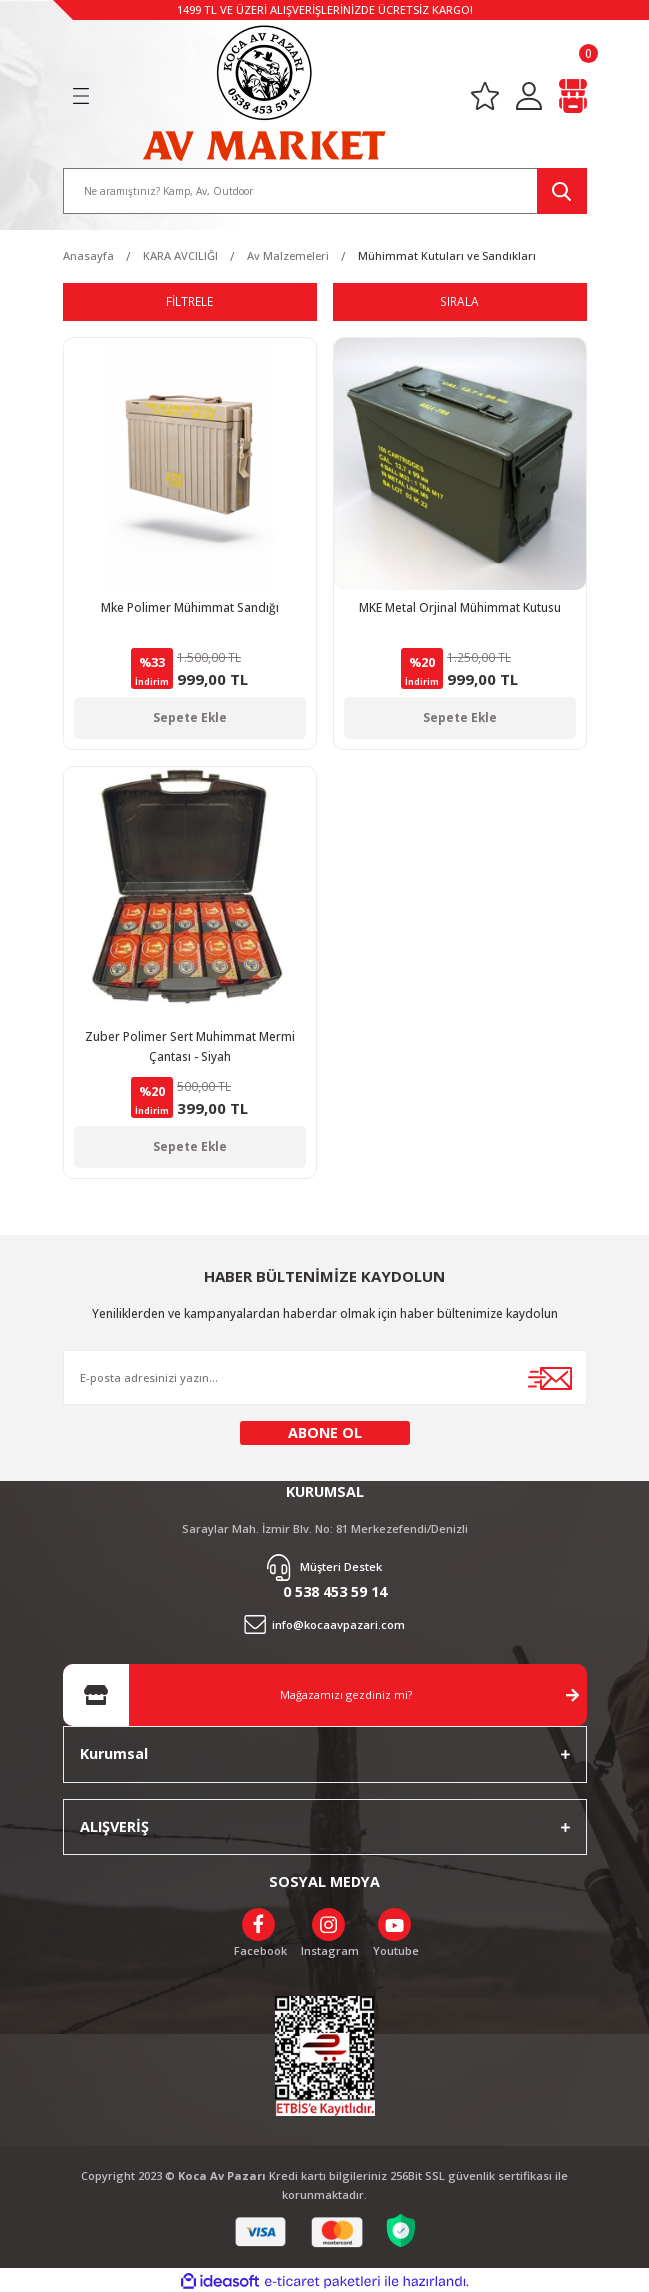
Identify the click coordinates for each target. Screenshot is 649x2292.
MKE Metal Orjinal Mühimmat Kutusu (460, 603)
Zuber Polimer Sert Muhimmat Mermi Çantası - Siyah (190, 1042)
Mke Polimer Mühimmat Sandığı (190, 603)
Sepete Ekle (190, 713)
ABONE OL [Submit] (325, 1428)
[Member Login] (529, 92)
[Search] (325, 187)
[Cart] (573, 92)
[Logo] (264, 89)
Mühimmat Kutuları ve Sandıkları (447, 251)
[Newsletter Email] (325, 1373)
